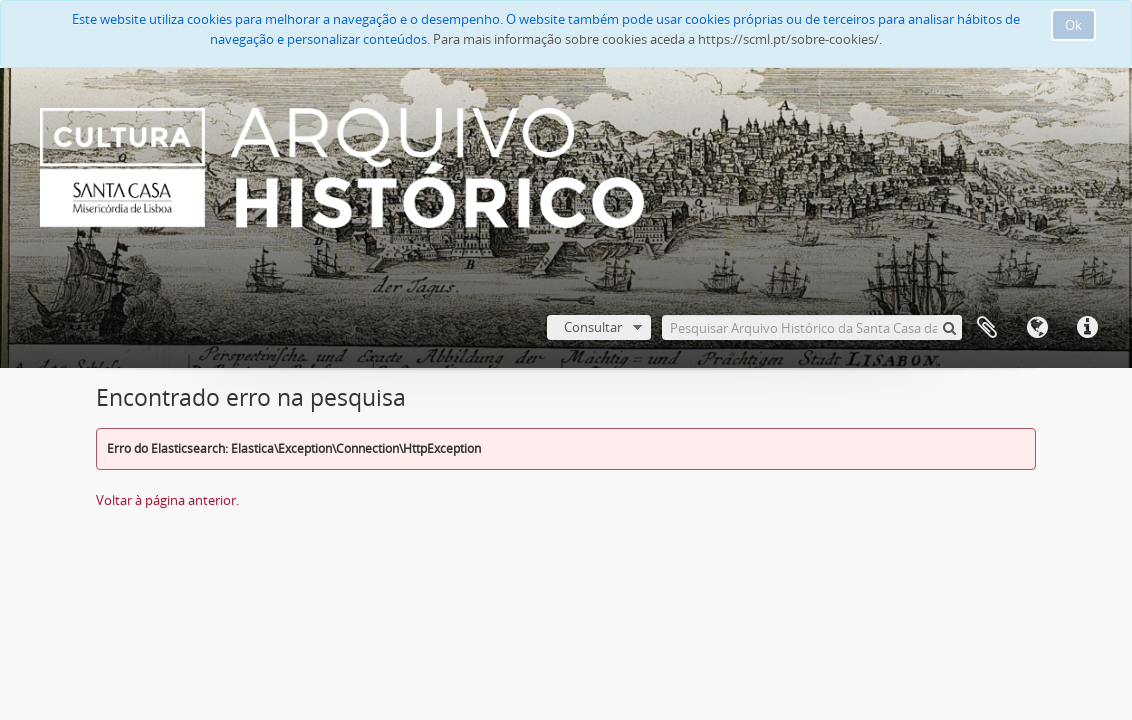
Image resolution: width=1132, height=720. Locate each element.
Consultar (593, 327)
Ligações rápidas (1087, 328)
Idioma (1037, 328)
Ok (1073, 25)
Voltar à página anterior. (167, 500)
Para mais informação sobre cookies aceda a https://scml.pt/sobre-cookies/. (657, 39)
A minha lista (987, 328)
